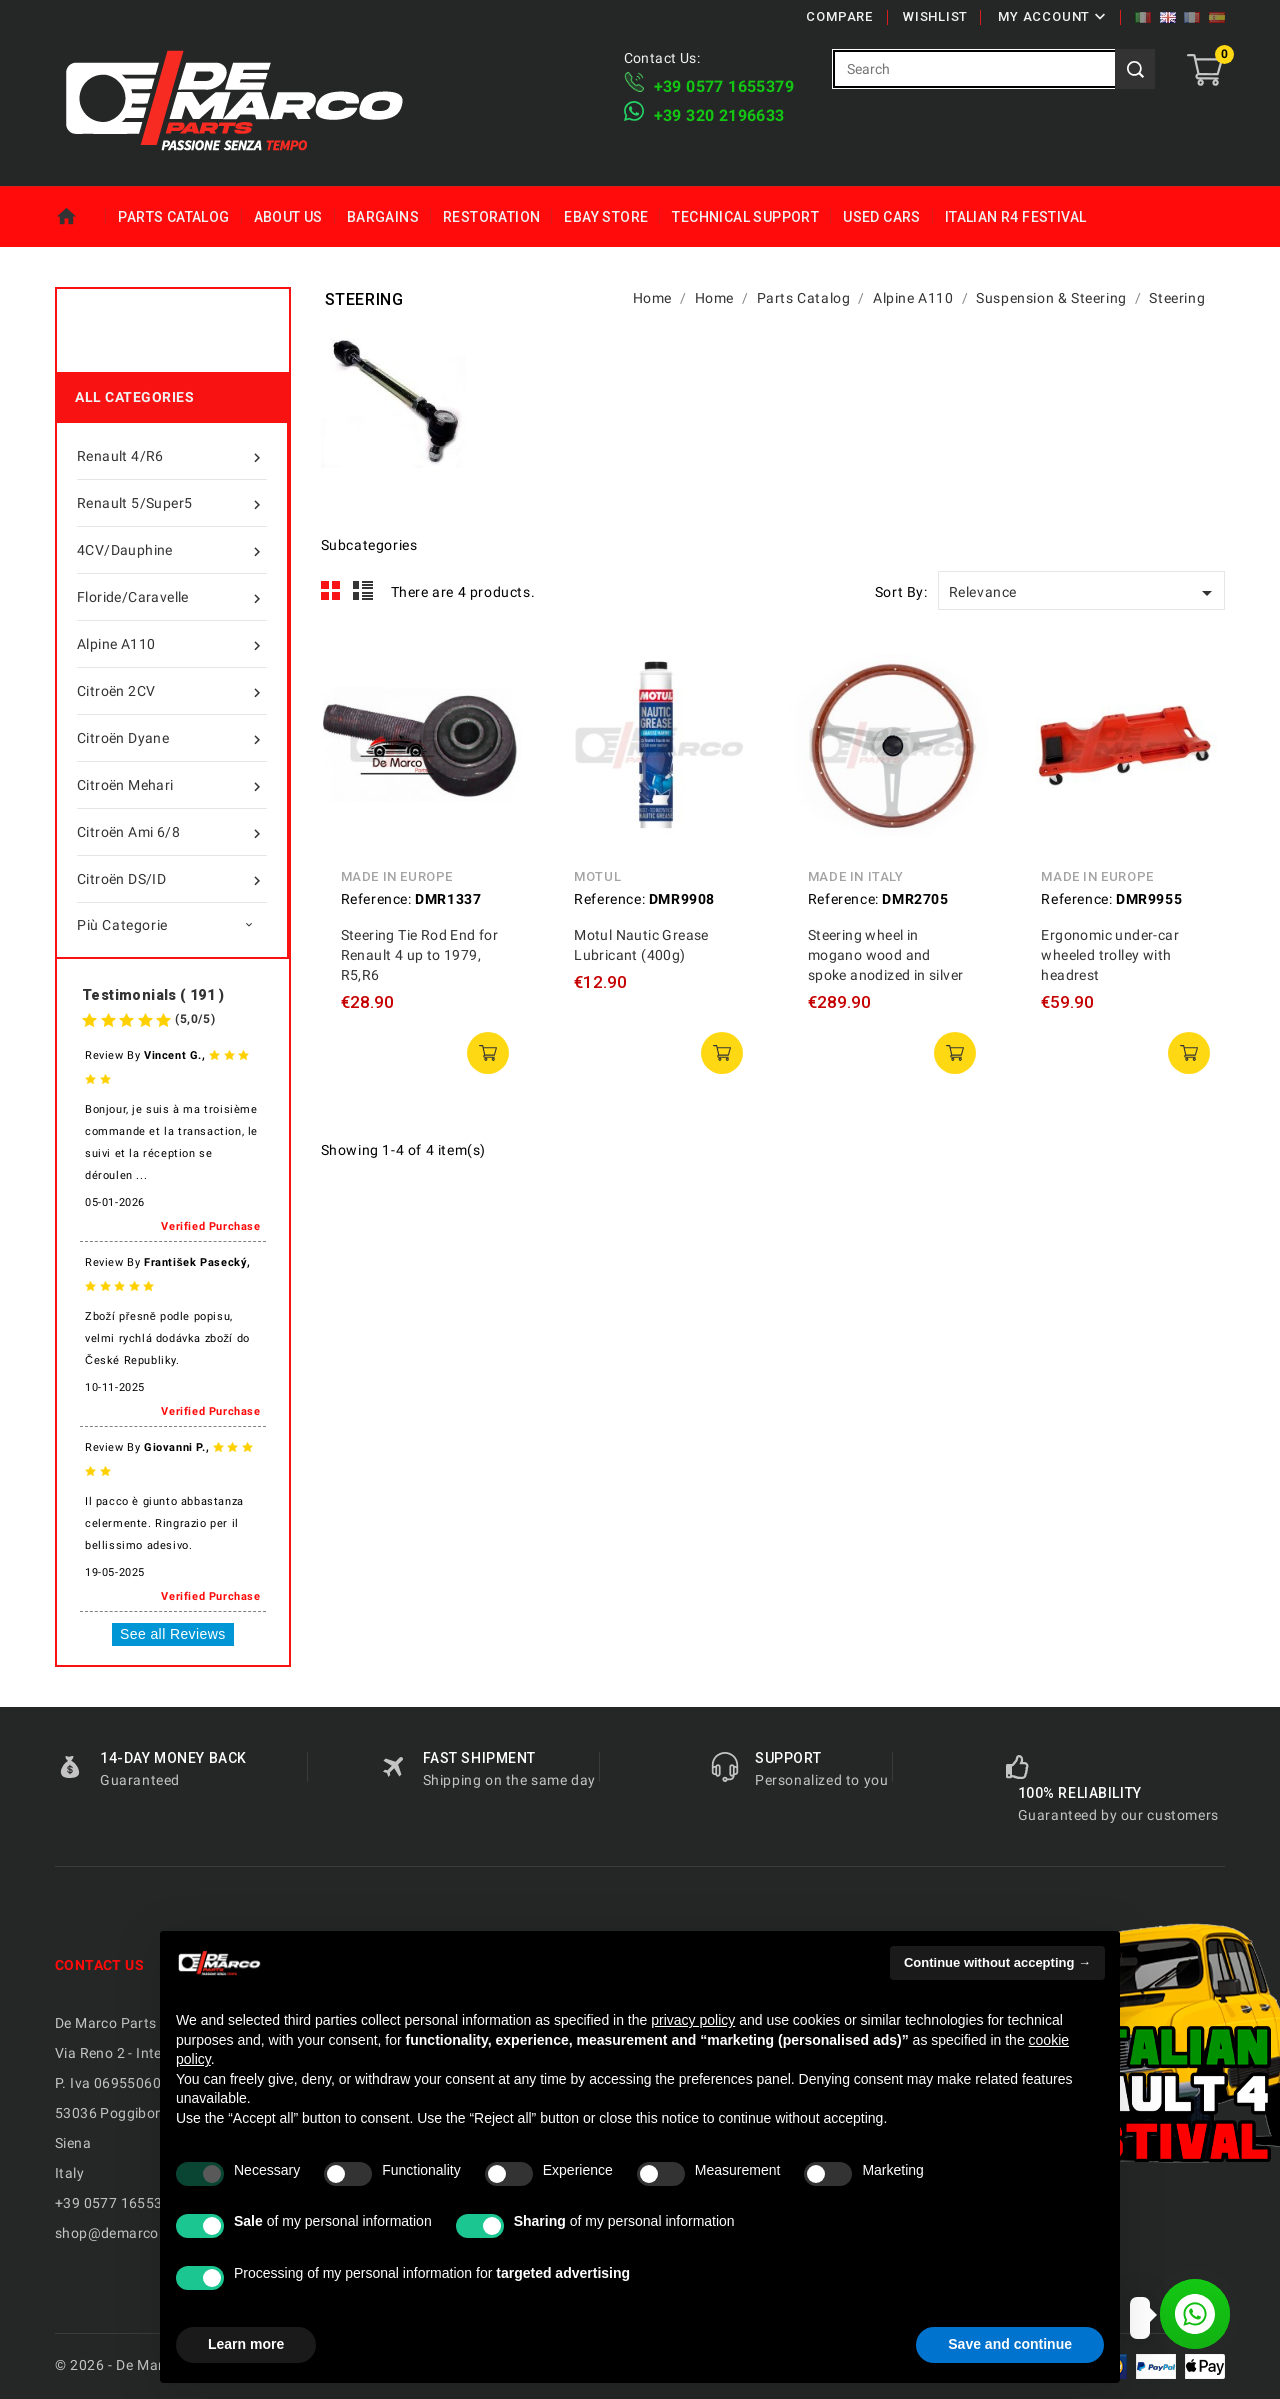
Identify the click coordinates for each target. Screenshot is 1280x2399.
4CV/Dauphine (172, 550)
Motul (597, 876)
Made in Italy (856, 876)
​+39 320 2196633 (719, 115)
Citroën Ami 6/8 (172, 832)
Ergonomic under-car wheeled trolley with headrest (1110, 955)
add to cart (488, 1053)
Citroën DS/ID (172, 879)
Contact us (99, 1965)
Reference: (376, 899)
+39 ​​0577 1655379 (724, 86)
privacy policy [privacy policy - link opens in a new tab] (693, 2020)
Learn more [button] (246, 2344)
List (363, 591)
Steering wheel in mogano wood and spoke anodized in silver (886, 955)
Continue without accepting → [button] (997, 1962)
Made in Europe (397, 876)
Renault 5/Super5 (172, 503)
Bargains (383, 217)
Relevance (1084, 593)
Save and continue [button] (1010, 2344)
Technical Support (745, 217)
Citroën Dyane (172, 738)
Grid (331, 591)
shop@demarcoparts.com (140, 2233)
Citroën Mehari (172, 785)
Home (80, 217)
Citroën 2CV (172, 691)
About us (288, 217)
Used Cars (882, 217)
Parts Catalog (173, 217)
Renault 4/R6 (172, 456)
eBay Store (606, 217)
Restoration (491, 217)
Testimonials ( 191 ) (153, 995)
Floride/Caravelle (172, 597)
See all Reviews (173, 1634)
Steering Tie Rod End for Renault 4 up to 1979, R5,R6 (420, 955)
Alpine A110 (172, 644)
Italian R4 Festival (1016, 217)
